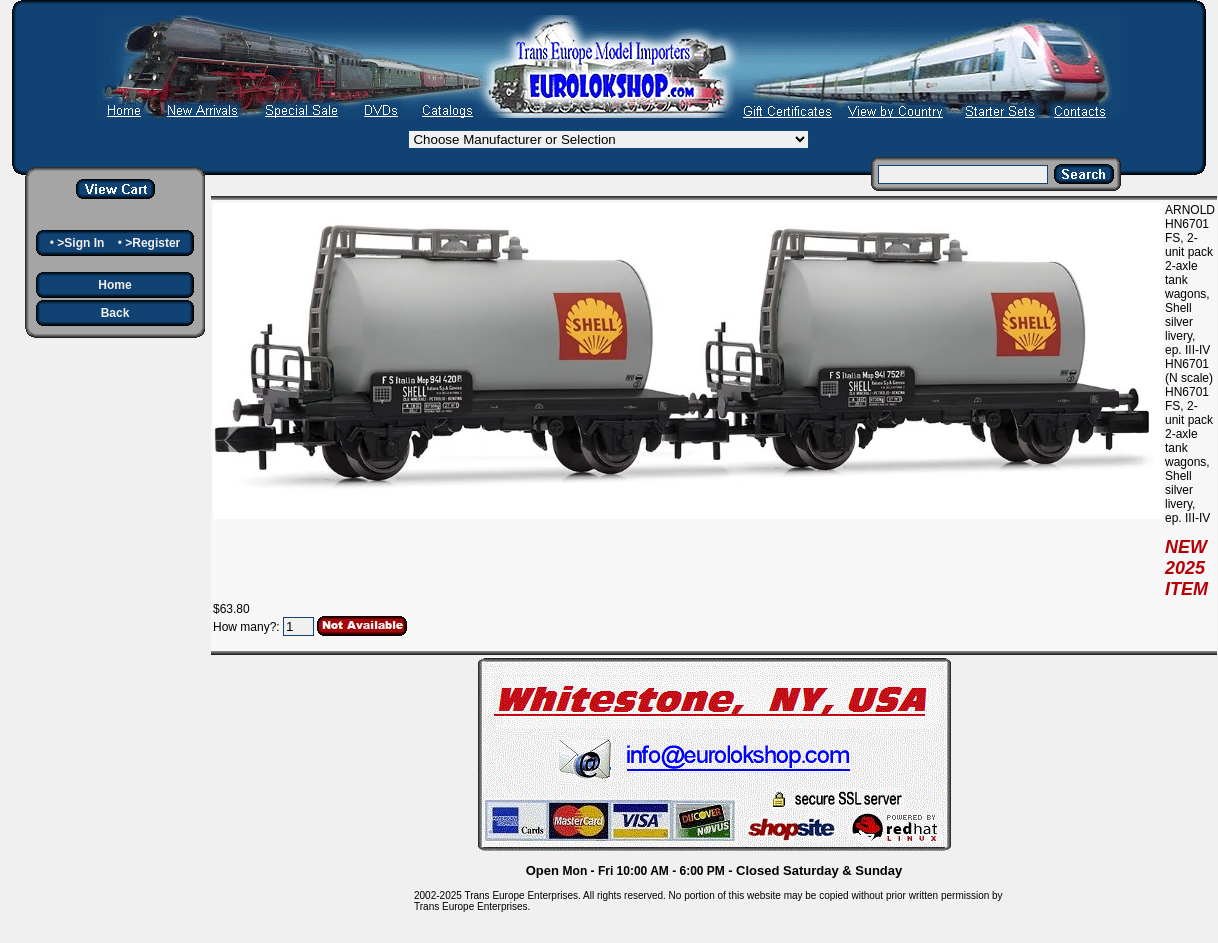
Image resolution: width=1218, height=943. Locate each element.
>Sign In (80, 243)
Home (114, 285)
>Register (152, 243)
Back (115, 313)
